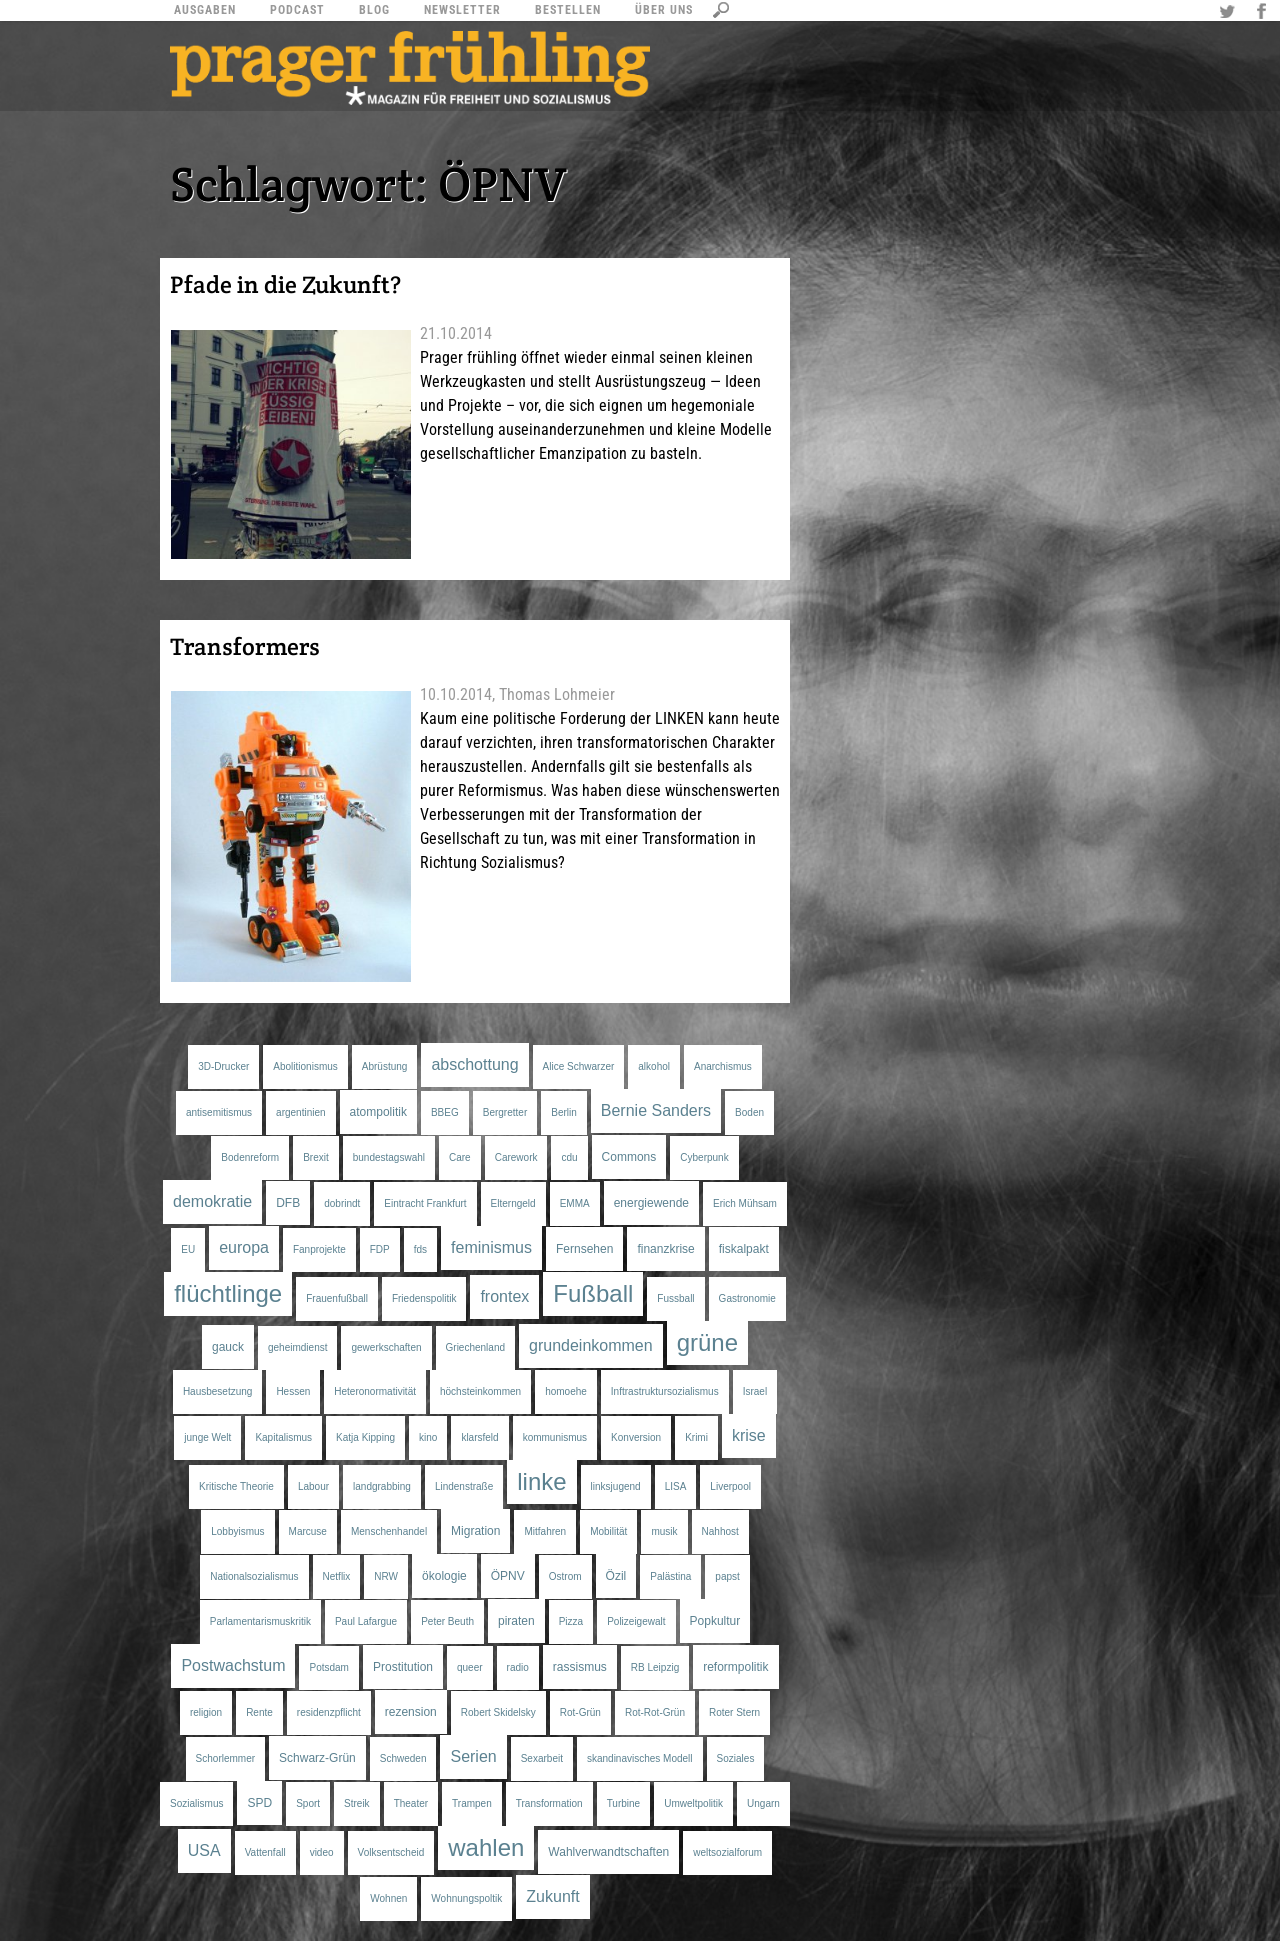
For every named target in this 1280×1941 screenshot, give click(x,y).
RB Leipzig (655, 1667)
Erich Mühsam (745, 1203)
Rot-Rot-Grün (655, 1712)
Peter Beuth (447, 1621)
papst (727, 1576)
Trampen (472, 1803)
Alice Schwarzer (579, 1066)
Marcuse (308, 1531)
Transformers (245, 646)
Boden (749, 1112)
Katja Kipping (365, 1437)
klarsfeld (479, 1437)
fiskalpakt (744, 1249)
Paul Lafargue (366, 1621)
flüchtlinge (228, 1293)
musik (664, 1531)
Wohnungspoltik (466, 1898)
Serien (473, 1756)
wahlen (486, 1847)
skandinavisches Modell (640, 1758)
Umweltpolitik (693, 1803)
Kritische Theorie (236, 1486)
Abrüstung (385, 1066)
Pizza (571, 1621)
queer (470, 1667)
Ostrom (565, 1576)
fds (420, 1249)
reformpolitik (735, 1667)
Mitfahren (545, 1531)
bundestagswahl (389, 1157)
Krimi (696, 1437)
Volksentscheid (391, 1852)
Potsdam (328, 1667)
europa (244, 1247)
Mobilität (608, 1531)
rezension (411, 1712)
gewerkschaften (386, 1347)
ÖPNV (508, 1576)
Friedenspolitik (424, 1298)
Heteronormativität (375, 1391)
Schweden (403, 1758)
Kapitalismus (283, 1437)
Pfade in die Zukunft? (285, 284)
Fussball (675, 1298)
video (322, 1852)
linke (541, 1481)
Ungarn (763, 1803)
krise (749, 1435)
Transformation (549, 1803)
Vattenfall (265, 1852)
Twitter (1230, 13)
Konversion (636, 1437)
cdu (569, 1157)
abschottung (474, 1064)
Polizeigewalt (636, 1621)
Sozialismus (196, 1803)
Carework (516, 1157)
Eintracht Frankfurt (425, 1203)
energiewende (651, 1203)
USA (204, 1850)
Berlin (564, 1112)
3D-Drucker (223, 1066)
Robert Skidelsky (498, 1712)
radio (518, 1667)
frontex (504, 1296)
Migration (475, 1531)
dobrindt (342, 1203)
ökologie (444, 1576)
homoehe (566, 1391)
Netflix (337, 1576)
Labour (313, 1486)
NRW (386, 1576)
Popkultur (715, 1621)
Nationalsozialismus (254, 1576)
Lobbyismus (237, 1531)
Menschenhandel (389, 1531)
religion (206, 1712)
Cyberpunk (704, 1157)
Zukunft (552, 1896)
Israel (755, 1391)
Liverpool (730, 1486)
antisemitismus (219, 1112)
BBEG (445, 1112)
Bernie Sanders (656, 1110)
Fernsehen (584, 1249)
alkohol (654, 1066)
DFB (288, 1203)
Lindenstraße (464, 1486)
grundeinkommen (591, 1345)
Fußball (593, 1293)
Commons (629, 1157)
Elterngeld (513, 1203)
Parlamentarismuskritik (260, 1621)
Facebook (1264, 13)
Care (460, 1157)
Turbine (624, 1803)
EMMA (575, 1203)
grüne (707, 1342)
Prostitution (403, 1667)
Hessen (293, 1391)
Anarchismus (723, 1066)
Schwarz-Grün (317, 1758)
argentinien (300, 1112)
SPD (259, 1803)
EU (188, 1249)
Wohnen (388, 1898)
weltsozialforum (727, 1852)
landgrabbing (382, 1486)
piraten (516, 1621)
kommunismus (555, 1437)
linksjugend (616, 1486)
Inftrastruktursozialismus (665, 1391)
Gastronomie (747, 1298)
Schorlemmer (225, 1758)
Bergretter (505, 1112)
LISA (676, 1486)
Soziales (736, 1758)
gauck (228, 1347)
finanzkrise (665, 1249)
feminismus (491, 1247)
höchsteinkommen (480, 1391)
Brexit (316, 1157)
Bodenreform (250, 1157)
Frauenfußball (337, 1298)
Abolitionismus (305, 1066)
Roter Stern (734, 1712)
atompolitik (378, 1112)
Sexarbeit (542, 1758)
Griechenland (475, 1347)
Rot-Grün (580, 1712)
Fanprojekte (319, 1249)
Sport (308, 1803)
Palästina (670, 1576)
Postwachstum (233, 1665)
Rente (259, 1712)
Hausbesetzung (218, 1391)
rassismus (580, 1667)
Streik (357, 1803)
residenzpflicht (329, 1712)
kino (428, 1437)
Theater (411, 1803)
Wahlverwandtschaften (608, 1852)
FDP (380, 1249)
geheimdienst (297, 1347)
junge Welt (207, 1437)
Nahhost (720, 1531)
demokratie (212, 1201)
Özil (616, 1576)
